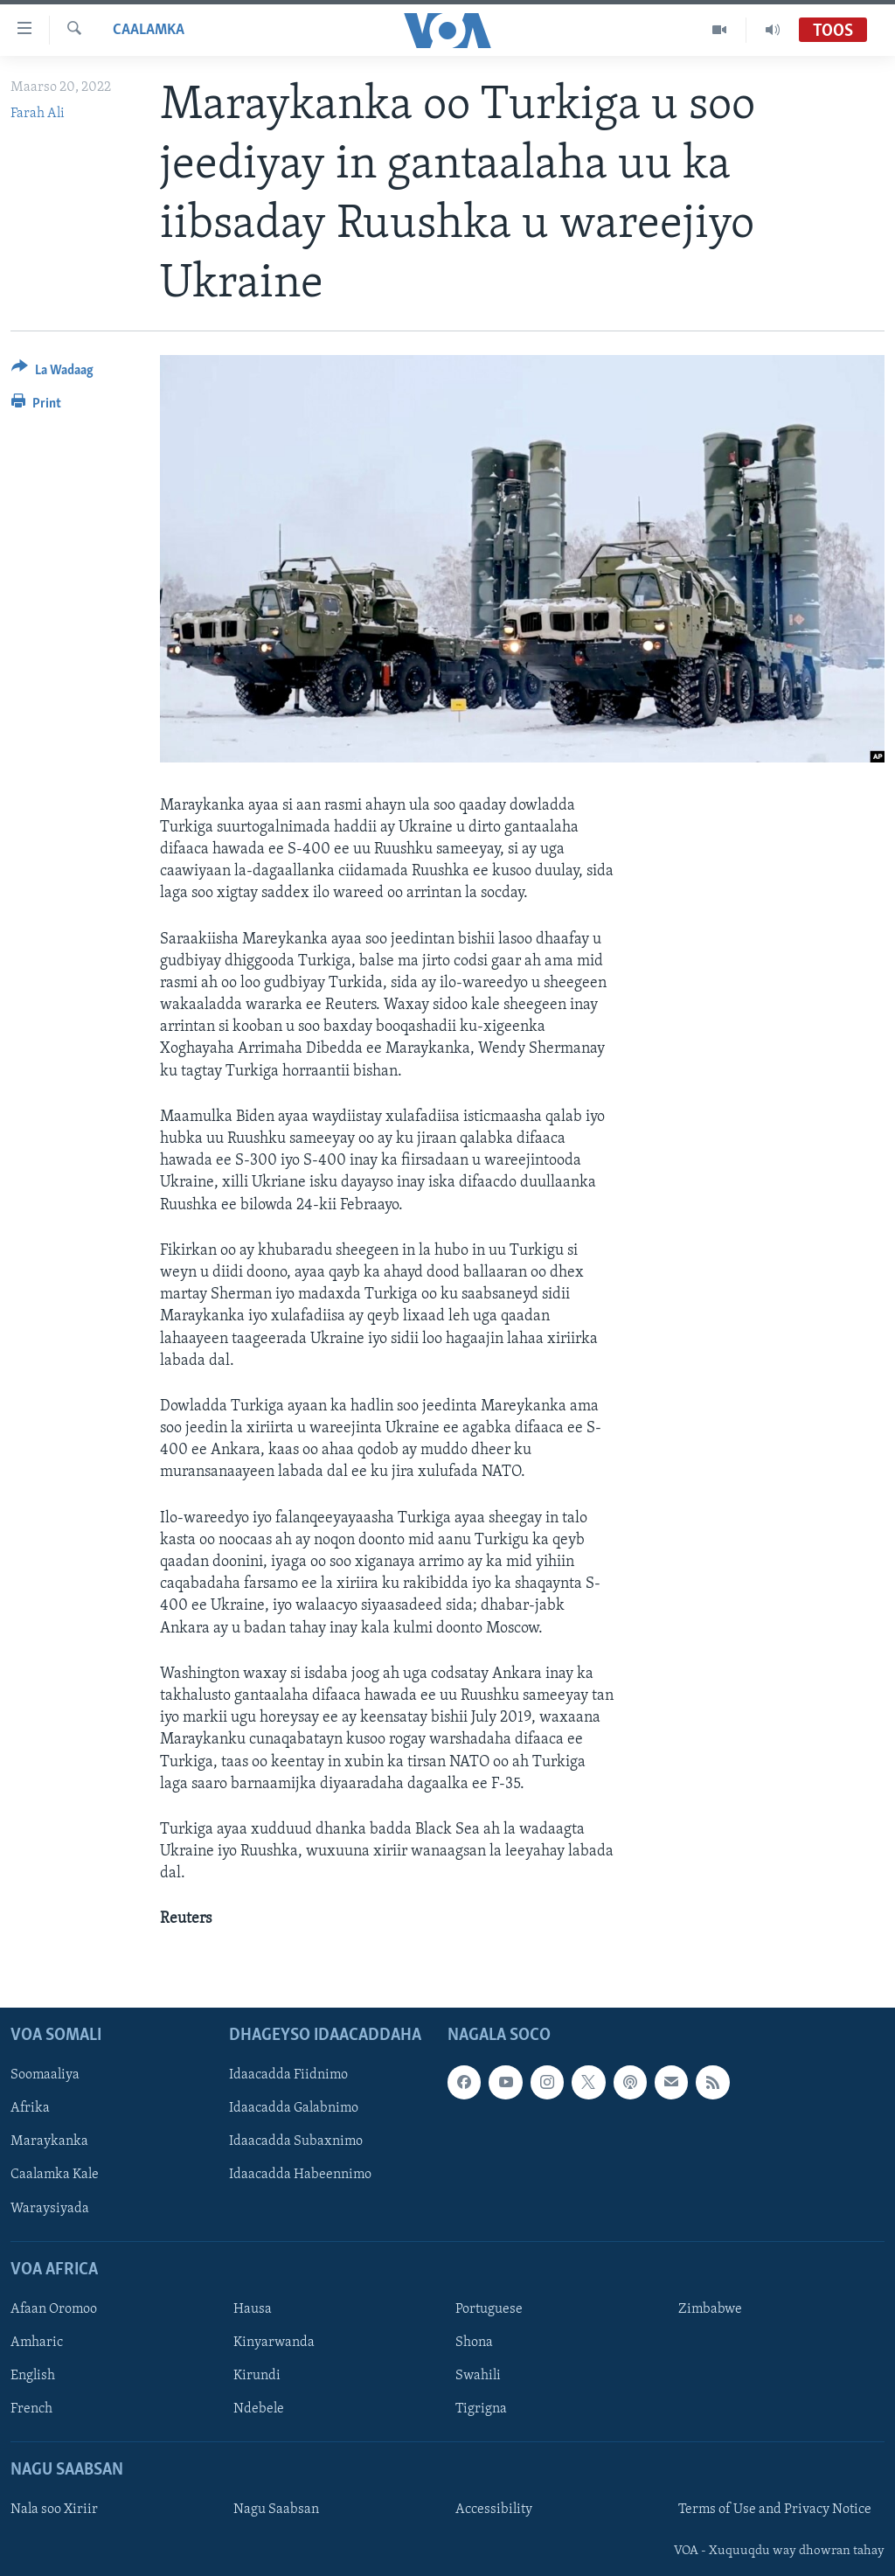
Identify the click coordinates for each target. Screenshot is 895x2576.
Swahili (478, 2376)
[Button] (52, 373)
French (31, 2409)
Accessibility (493, 2510)
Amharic (36, 2343)
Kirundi (257, 2376)
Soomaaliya (45, 2075)
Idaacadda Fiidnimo (288, 2075)
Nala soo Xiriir (54, 2510)
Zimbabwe (710, 2309)
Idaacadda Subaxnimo (296, 2141)
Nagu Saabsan (276, 2510)
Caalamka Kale (54, 2175)
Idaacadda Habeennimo (300, 2175)
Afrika (30, 2108)
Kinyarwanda (274, 2343)
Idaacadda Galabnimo (293, 2108)
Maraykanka (49, 2141)
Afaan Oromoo (53, 2309)
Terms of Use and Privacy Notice (774, 2510)
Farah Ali (37, 114)
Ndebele (258, 2409)
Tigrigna (481, 2409)
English (32, 2376)
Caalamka (148, 30)
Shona (474, 2343)
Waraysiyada (49, 2208)
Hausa (252, 2309)
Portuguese (489, 2309)
